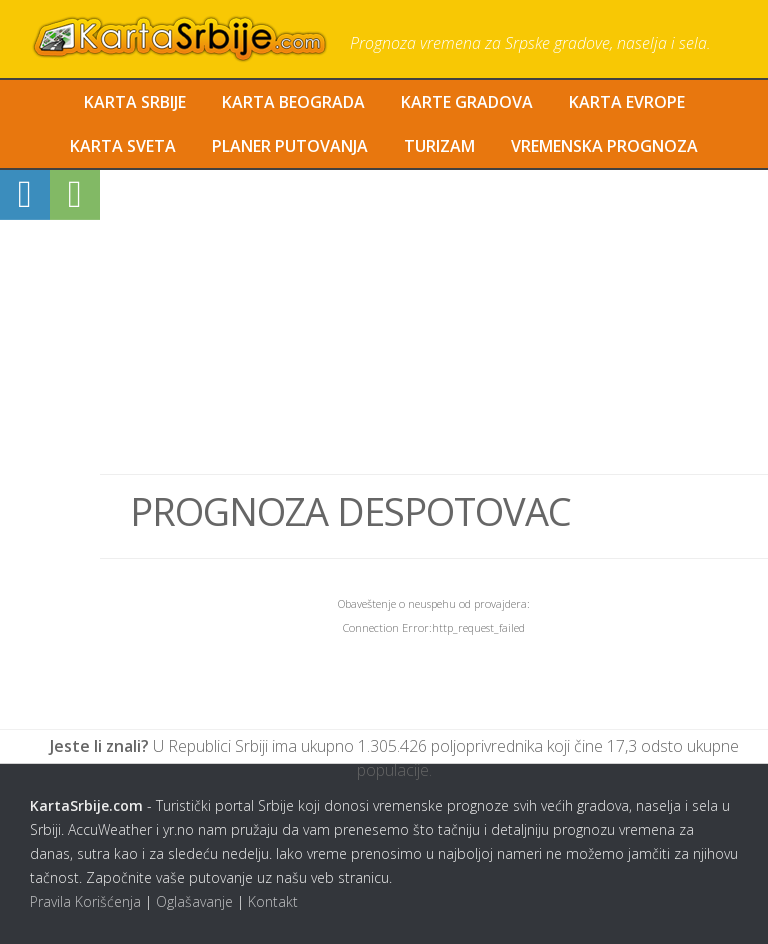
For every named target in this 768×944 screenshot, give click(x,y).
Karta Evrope (627, 102)
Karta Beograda (293, 102)
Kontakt (273, 901)
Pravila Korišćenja (85, 901)
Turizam (439, 146)
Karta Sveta (123, 146)
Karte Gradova (467, 102)
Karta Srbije (135, 102)
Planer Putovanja (290, 146)
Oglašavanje (194, 901)
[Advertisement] (434, 322)
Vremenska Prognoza (604, 146)
